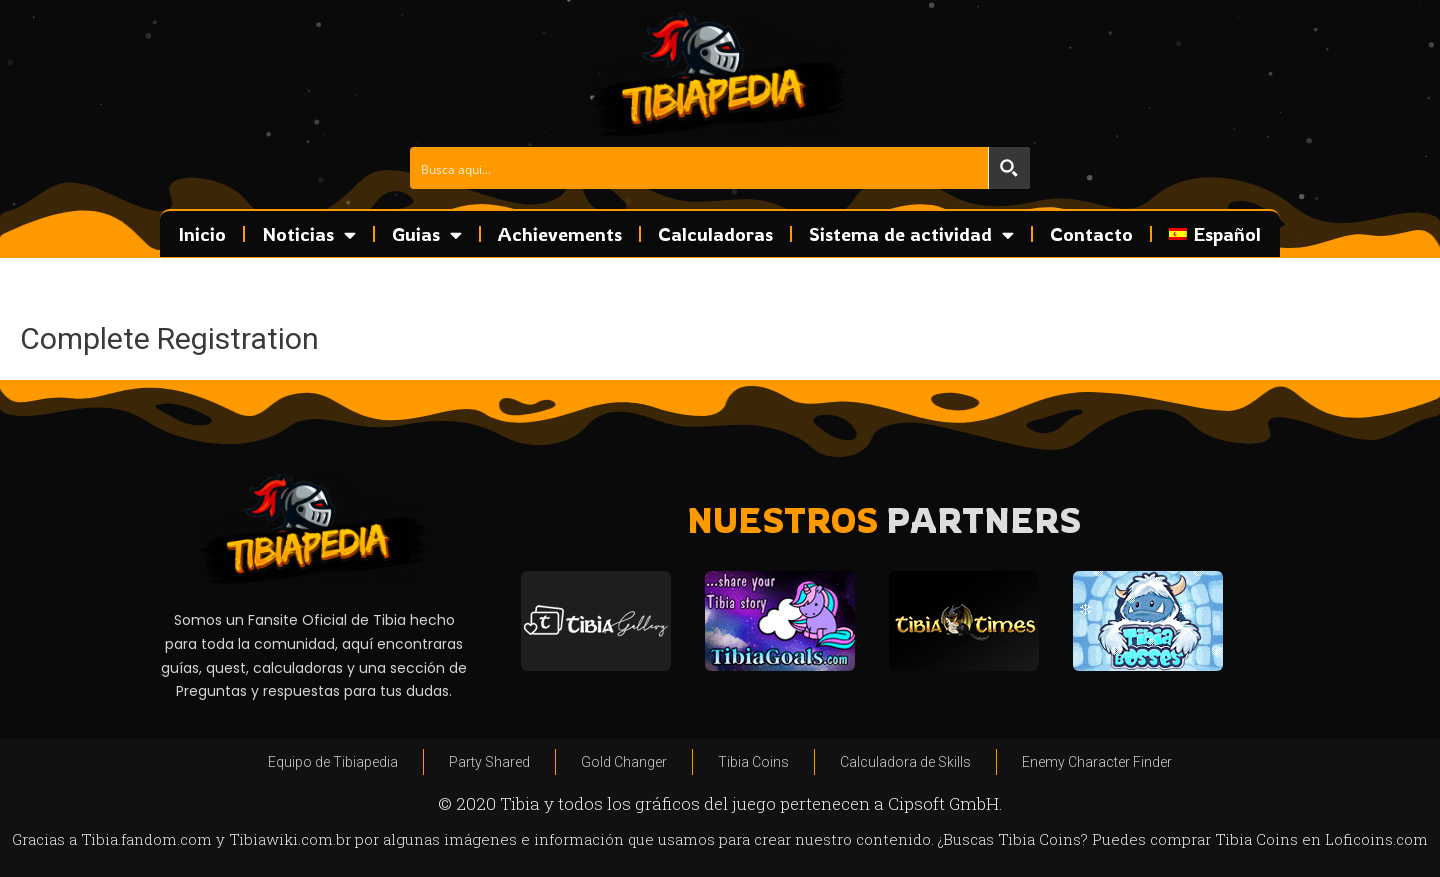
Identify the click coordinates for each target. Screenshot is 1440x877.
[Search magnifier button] (1009, 168)
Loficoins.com (1376, 839)
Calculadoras (715, 234)
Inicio (202, 234)
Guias (427, 234)
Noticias (309, 234)
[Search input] (700, 168)
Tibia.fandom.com (146, 839)
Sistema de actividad (911, 234)
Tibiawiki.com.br (290, 839)
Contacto (1091, 234)
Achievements (560, 234)
